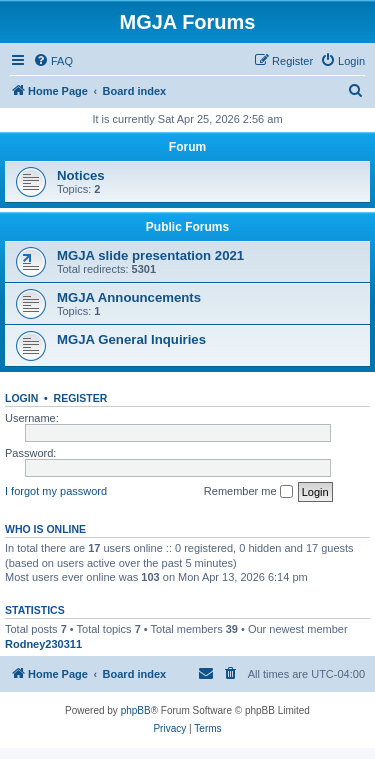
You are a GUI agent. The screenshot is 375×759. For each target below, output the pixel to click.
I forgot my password (56, 491)
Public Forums (187, 227)
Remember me (248, 492)
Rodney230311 (43, 644)
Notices (81, 175)
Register (81, 398)
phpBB (136, 710)
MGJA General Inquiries (131, 339)
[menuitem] (53, 61)
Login (21, 398)
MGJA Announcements (129, 297)
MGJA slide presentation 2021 (150, 255)
